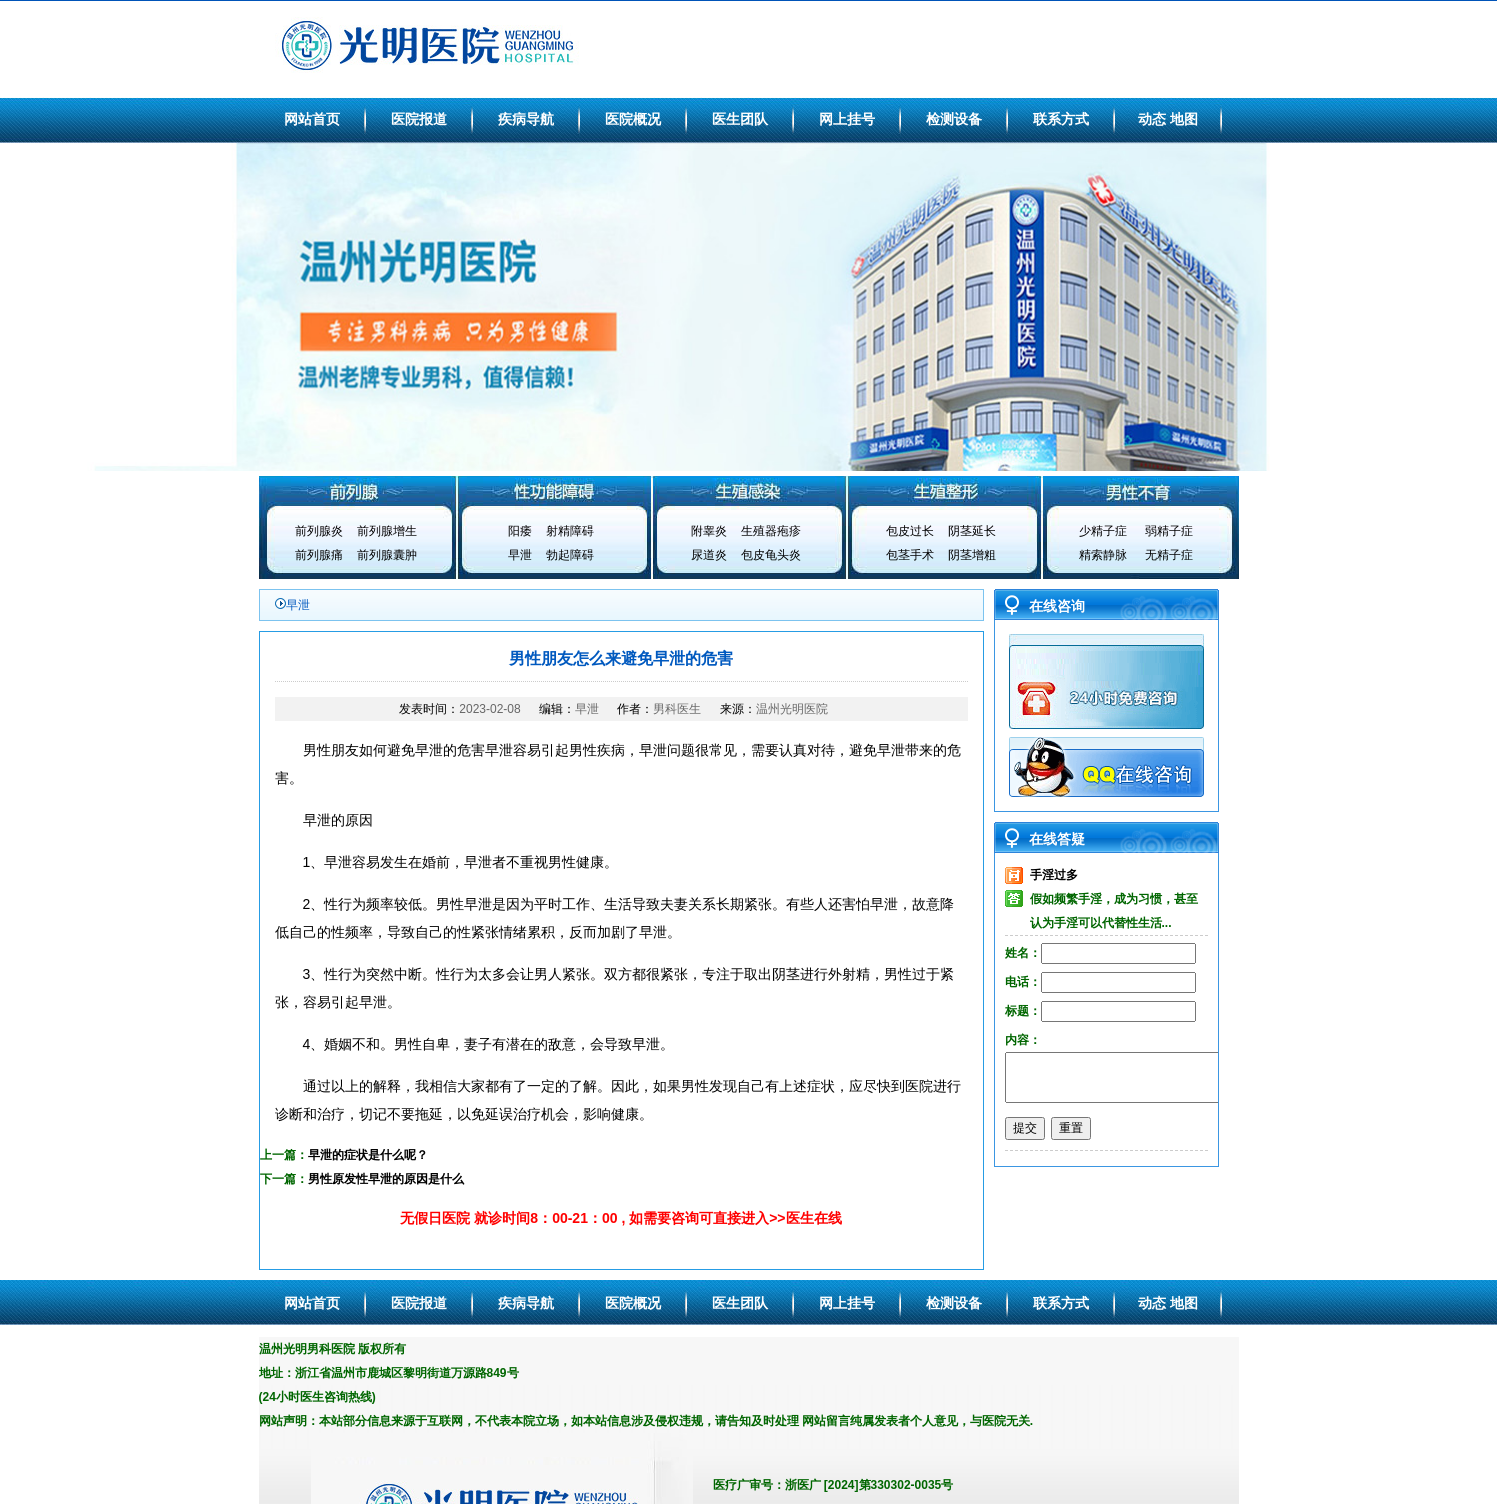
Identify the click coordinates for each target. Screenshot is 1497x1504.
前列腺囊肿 (387, 555)
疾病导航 (526, 119)
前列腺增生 (387, 531)
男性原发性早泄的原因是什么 (386, 1179)
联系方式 (1061, 119)
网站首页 (312, 119)
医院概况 (633, 119)
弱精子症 (1169, 531)
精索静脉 (1103, 555)
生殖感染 (749, 491)
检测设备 (954, 119)
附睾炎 (709, 531)
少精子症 (1103, 531)
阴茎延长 (972, 531)
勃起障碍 (570, 555)
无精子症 (1169, 555)
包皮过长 (910, 531)
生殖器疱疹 (771, 531)
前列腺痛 (319, 555)
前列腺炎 (319, 531)
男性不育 (1141, 491)
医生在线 (814, 1218)
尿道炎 (709, 555)
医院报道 (419, 119)
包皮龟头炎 (771, 555)
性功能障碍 (553, 491)
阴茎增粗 (972, 555)
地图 (1184, 119)
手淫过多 (1054, 875)
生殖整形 (945, 491)
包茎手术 (910, 555)
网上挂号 (847, 119)
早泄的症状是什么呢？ (368, 1155)
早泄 (520, 555)
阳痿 (520, 531)
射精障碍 (570, 531)
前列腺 (357, 491)
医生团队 (740, 119)
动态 (1152, 119)
